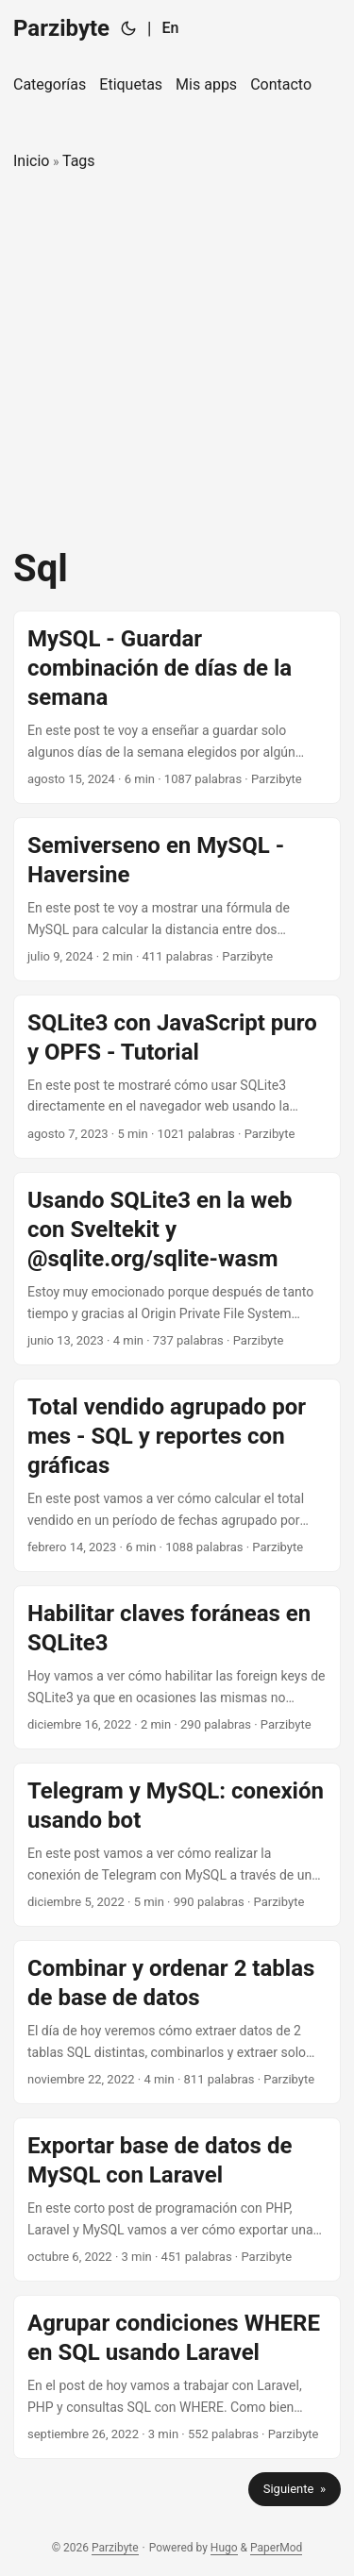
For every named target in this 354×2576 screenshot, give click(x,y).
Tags (78, 161)
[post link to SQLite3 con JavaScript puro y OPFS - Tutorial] (177, 1076)
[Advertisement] (177, 360)
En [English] (169, 28)
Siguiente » (294, 2489)
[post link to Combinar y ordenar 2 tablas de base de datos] (177, 2022)
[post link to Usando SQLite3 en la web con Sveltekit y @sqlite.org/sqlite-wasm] (177, 1268)
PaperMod (276, 2547)
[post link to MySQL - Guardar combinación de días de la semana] (177, 707)
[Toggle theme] (128, 28)
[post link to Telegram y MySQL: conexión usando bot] (177, 1845)
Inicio (31, 161)
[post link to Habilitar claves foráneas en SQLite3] (177, 1667)
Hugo (224, 2547)
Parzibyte (61, 28)
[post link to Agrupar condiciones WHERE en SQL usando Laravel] (177, 2377)
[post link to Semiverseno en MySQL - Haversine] (177, 899)
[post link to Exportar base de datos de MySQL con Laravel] (177, 2199)
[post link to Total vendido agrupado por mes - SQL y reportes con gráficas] (177, 1475)
